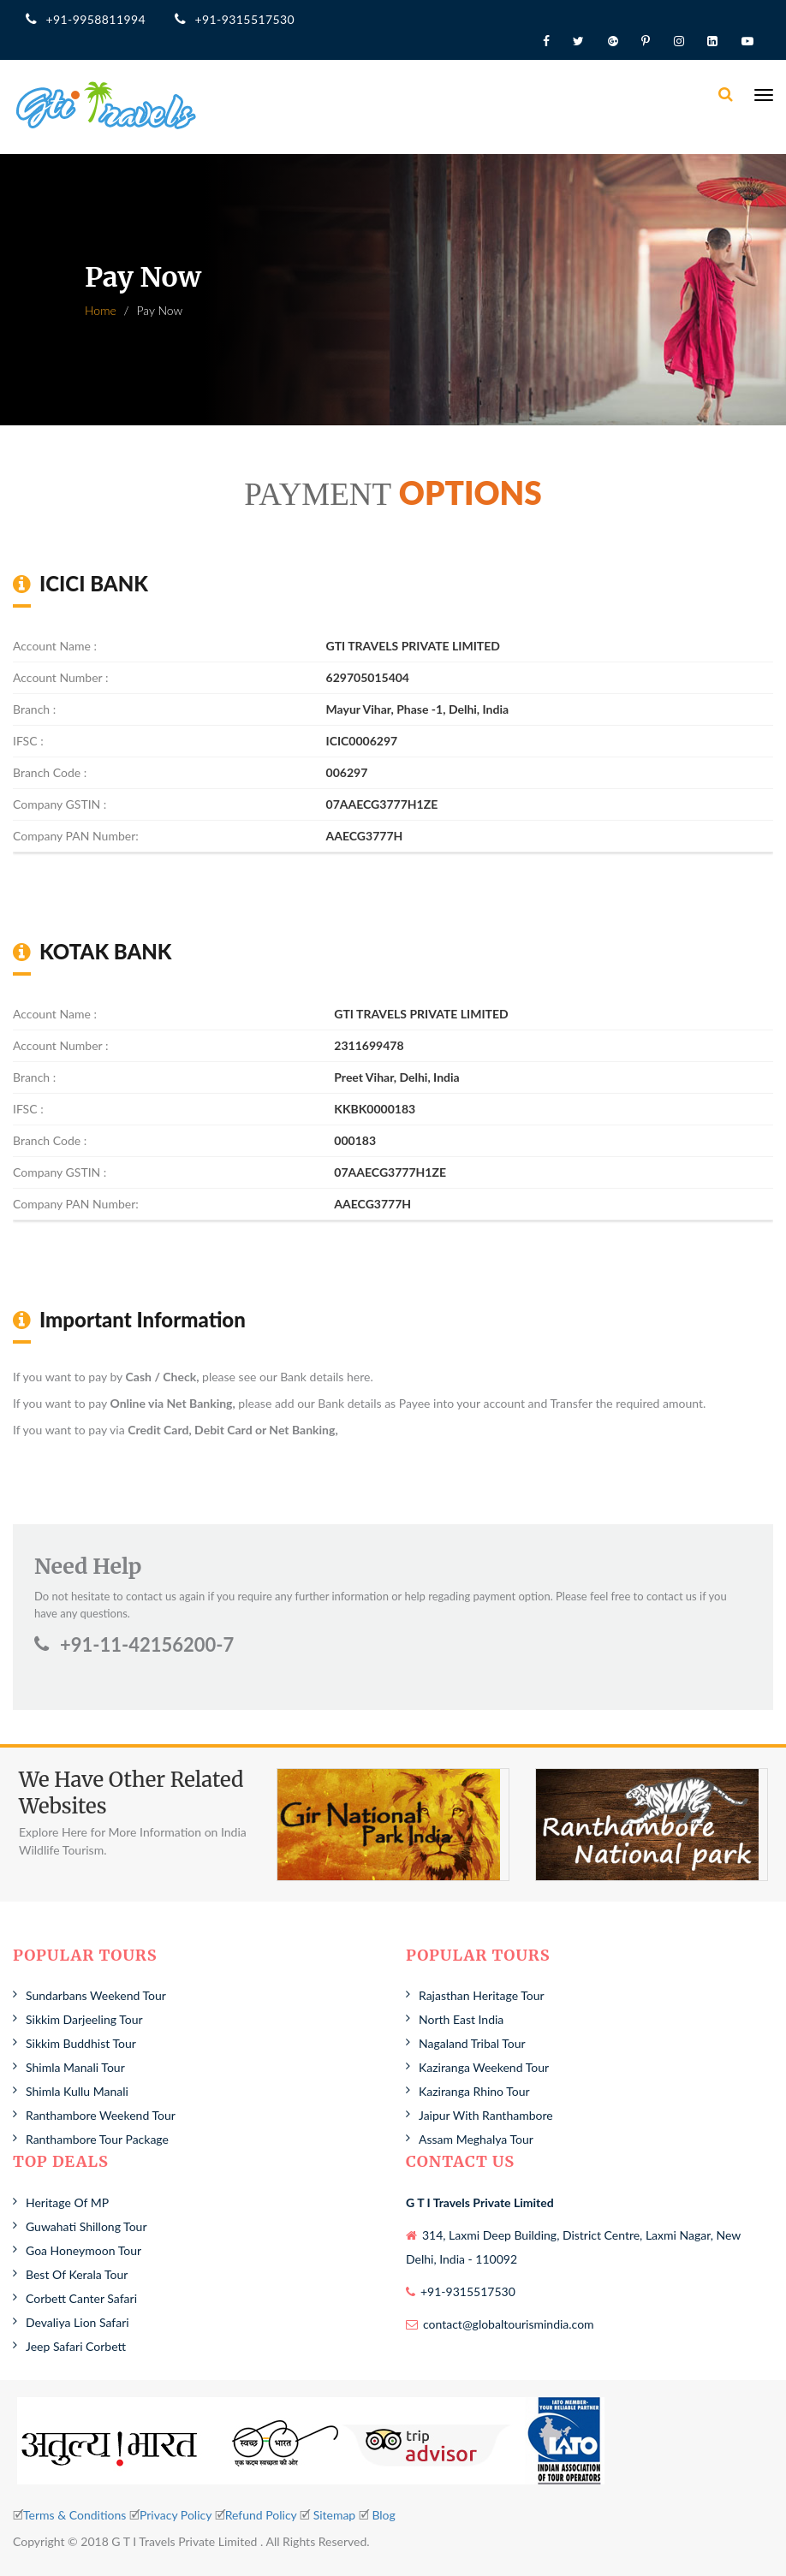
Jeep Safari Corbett (76, 2346)
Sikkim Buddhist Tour (81, 2043)
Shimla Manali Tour (75, 2067)
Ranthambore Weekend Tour (101, 2115)
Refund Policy (261, 2515)
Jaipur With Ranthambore (486, 2115)
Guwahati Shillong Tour (86, 2226)
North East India (461, 2019)
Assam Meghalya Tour (476, 2139)
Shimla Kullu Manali (77, 2091)
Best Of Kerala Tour (77, 2274)
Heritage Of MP (67, 2202)
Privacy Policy (175, 2515)
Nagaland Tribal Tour (472, 2043)
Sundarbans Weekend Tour (96, 1995)
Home (100, 310)
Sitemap (334, 2515)
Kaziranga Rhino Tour (474, 2091)
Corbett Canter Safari (81, 2298)
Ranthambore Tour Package (97, 2139)
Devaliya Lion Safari (77, 2322)
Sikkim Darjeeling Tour (84, 2019)
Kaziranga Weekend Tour (484, 2067)
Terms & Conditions (74, 2515)
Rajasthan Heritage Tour (482, 1995)
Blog (383, 2515)
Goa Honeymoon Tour (83, 2250)
